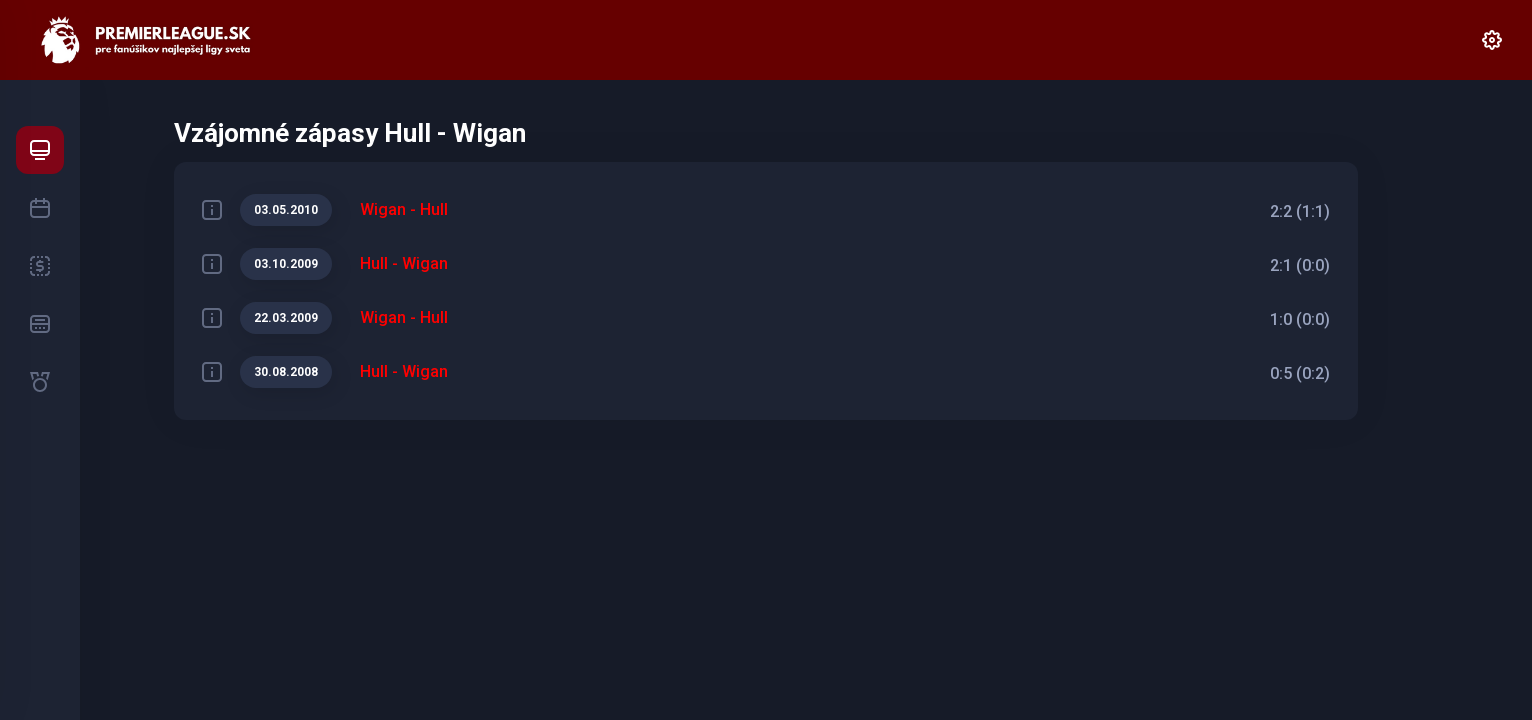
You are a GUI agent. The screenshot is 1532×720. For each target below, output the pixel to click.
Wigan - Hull (404, 209)
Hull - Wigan (404, 263)
